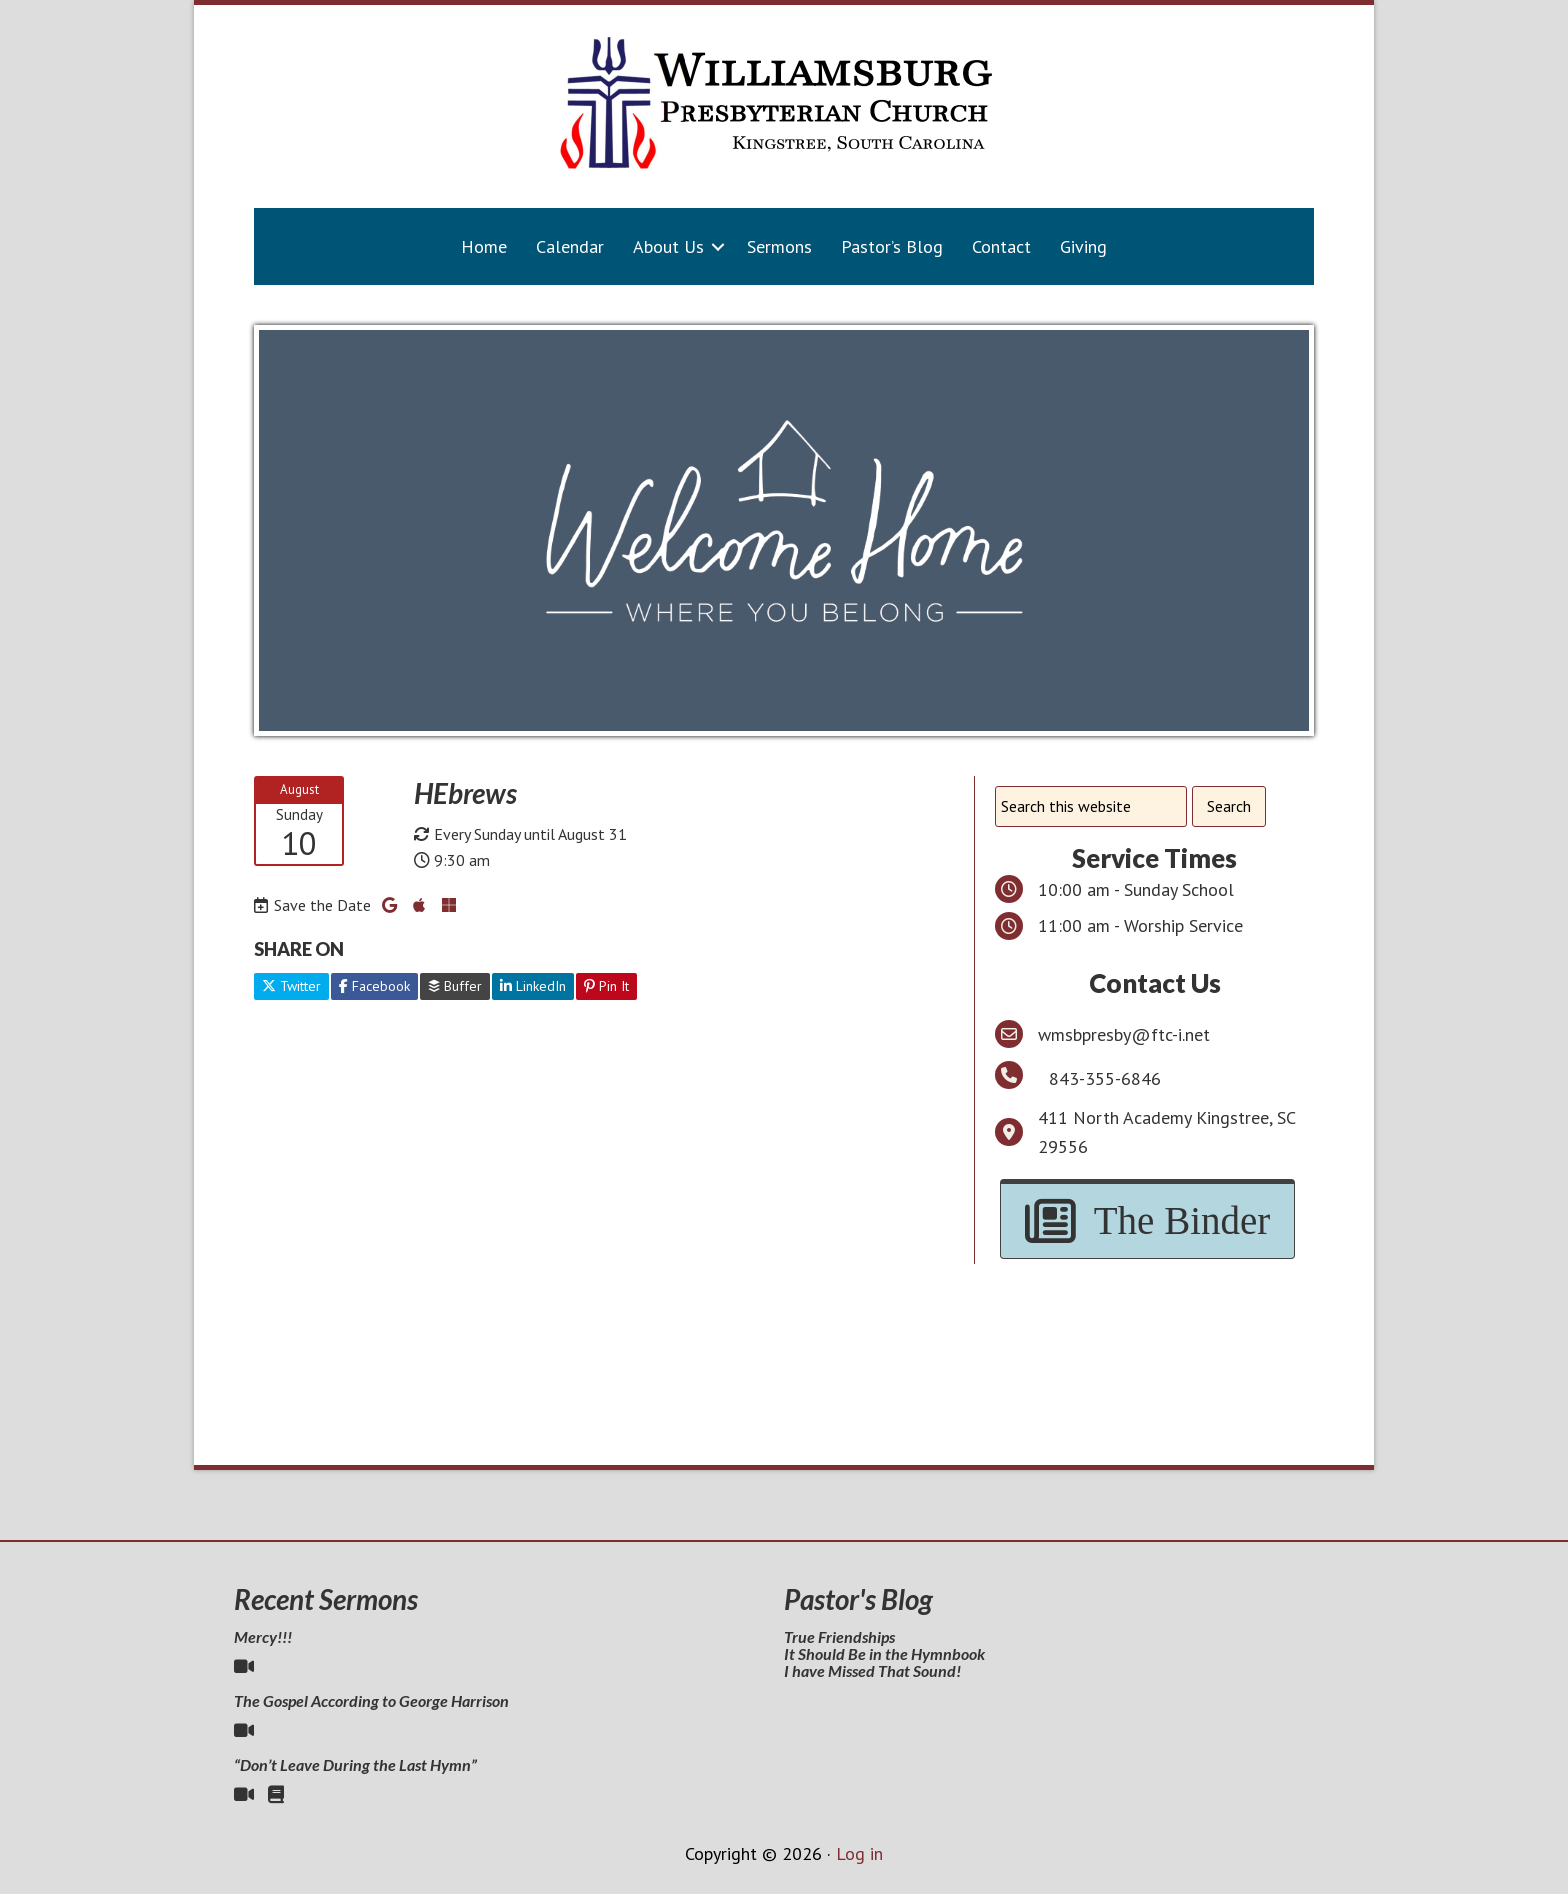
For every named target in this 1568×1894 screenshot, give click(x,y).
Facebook (374, 986)
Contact (1001, 246)
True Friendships (839, 1636)
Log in (859, 1853)
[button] (718, 246)
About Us (668, 246)
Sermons (779, 246)
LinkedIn (533, 986)
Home (484, 246)
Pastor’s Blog (892, 246)
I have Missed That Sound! (872, 1670)
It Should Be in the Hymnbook (884, 1653)
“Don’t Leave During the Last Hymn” (355, 1764)
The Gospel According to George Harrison (371, 1700)
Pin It (606, 986)
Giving (1083, 246)
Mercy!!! (263, 1636)
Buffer (455, 986)
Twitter (291, 986)
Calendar (570, 246)
